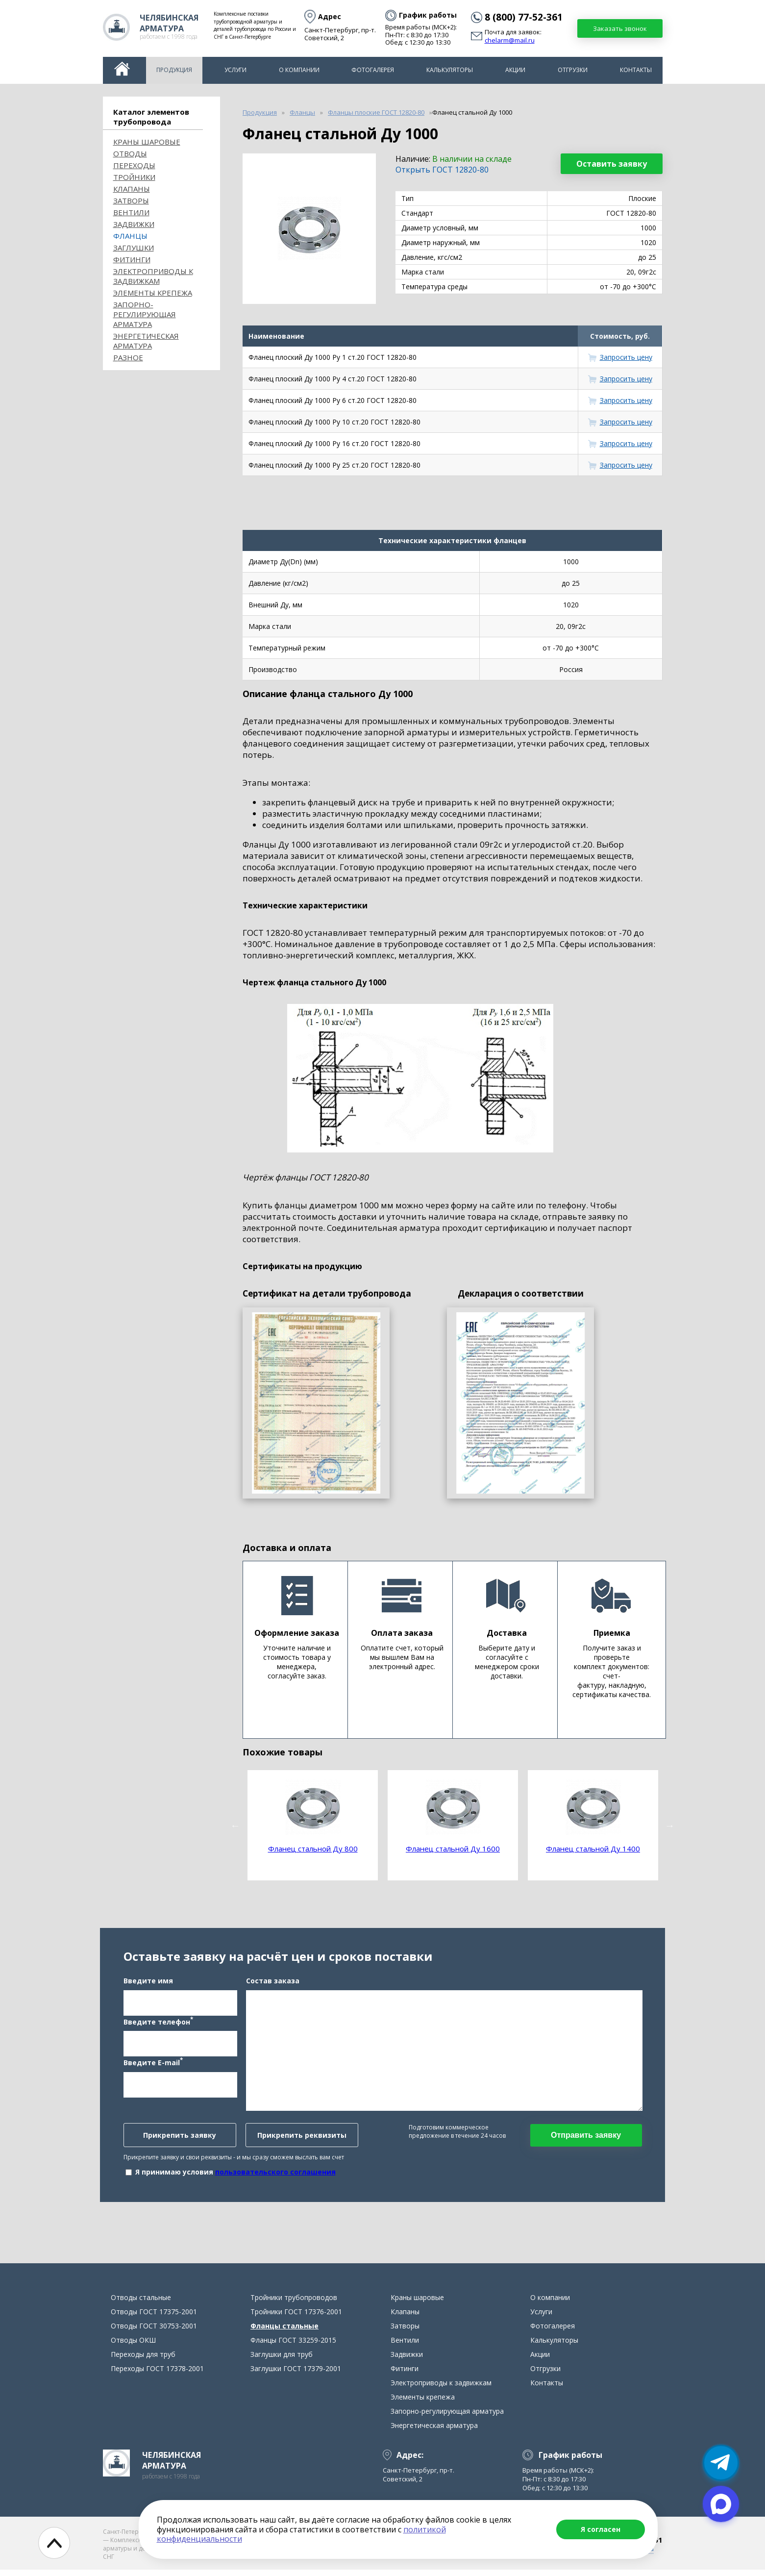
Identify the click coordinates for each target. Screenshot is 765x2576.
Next (670, 1825)
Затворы (131, 200)
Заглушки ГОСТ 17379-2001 (295, 2374)
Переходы (134, 165)
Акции (515, 70)
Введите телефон (158, 2024)
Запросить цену (626, 357)
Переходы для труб (143, 2360)
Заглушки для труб (281, 2360)
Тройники (134, 177)
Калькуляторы (449, 70)
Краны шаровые (146, 142)
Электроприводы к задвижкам (153, 276)
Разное (128, 357)
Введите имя (148, 1983)
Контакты (636, 70)
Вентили (131, 212)
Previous (235, 1825)
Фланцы (130, 236)
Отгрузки (573, 70)
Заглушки (133, 247)
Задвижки (133, 224)
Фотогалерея (372, 70)
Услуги (235, 70)
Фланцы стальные (284, 2332)
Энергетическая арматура (146, 340)
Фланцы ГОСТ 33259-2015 (293, 2346)
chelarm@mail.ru (510, 41)
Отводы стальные (141, 2303)
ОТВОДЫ (130, 153)
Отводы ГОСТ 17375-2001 (154, 2318)
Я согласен (600, 2529)
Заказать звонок (620, 28)
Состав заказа (272, 1983)
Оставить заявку (611, 163)
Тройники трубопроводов (293, 2303)
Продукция (174, 70)
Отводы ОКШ (133, 2346)
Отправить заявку (586, 2138)
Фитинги (131, 259)
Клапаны (131, 189)
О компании (299, 70)
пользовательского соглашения (275, 2174)
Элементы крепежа (152, 293)
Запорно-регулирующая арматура (144, 314)
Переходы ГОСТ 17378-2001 (157, 2374)
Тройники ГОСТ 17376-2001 (296, 2318)
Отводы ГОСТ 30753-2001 (154, 2332)
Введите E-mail (153, 2065)
